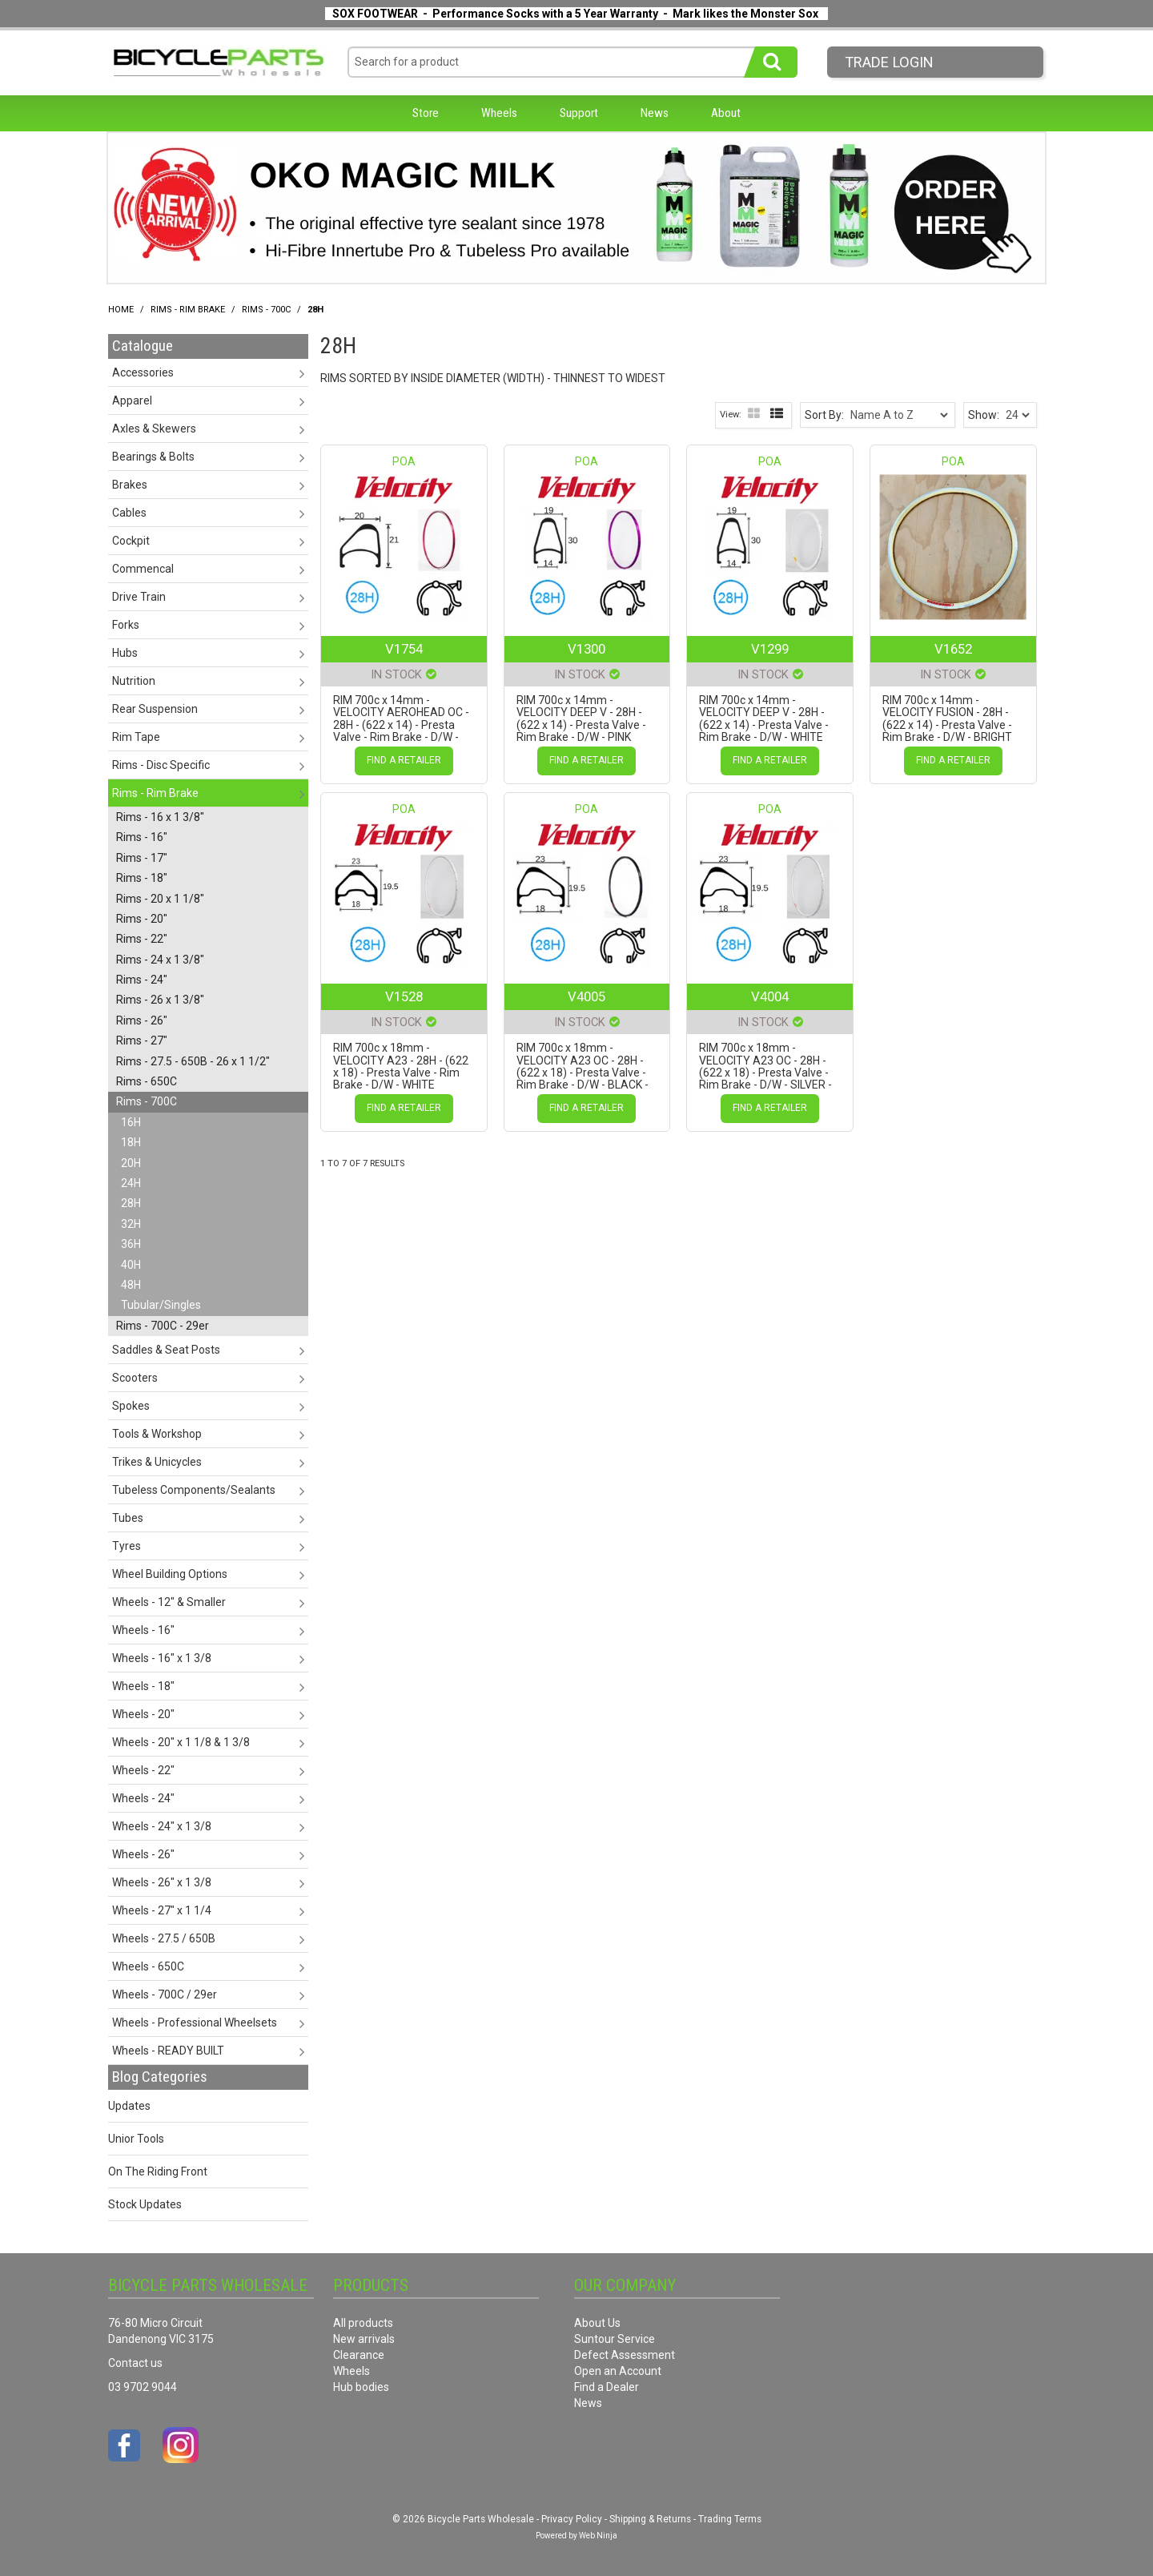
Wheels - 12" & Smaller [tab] (169, 1602)
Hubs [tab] (125, 652)
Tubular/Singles (161, 1304)
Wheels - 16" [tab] (143, 1630)
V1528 (404, 996)
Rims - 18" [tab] (141, 877)
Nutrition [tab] (133, 680)
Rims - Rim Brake (188, 309)
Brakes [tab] (129, 484)
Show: (983, 415)
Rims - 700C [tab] (146, 1101)
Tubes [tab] (127, 1517)
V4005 (586, 996)
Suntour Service (614, 2338)
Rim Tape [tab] (136, 737)
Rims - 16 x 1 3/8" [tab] (160, 817)
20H (131, 1163)
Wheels (499, 113)
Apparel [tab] (132, 400)
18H (131, 1142)
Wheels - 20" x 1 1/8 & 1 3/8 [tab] (181, 1742)
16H (131, 1122)
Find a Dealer (606, 2387)
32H (131, 1224)
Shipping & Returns (650, 2519)
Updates (129, 2105)
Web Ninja (598, 2535)
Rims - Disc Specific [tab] (161, 765)
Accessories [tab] (143, 372)
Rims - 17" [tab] (141, 857)
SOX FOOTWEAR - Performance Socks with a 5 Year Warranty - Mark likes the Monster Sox (575, 13)
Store (425, 113)
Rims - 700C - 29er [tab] (162, 1325)
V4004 (770, 996)
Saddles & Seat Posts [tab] (166, 1349)
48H (131, 1284)
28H (131, 1203)
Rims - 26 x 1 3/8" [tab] (160, 999)
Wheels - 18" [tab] (143, 1686)
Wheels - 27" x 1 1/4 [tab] (161, 1910)
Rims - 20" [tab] (141, 918)
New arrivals (364, 2338)
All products (363, 2322)
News (655, 113)
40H (131, 1264)
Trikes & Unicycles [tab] (157, 1461)
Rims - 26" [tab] (141, 1020)
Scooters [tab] (135, 1377)
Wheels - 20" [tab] (143, 1714)
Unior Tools (136, 2138)
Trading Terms (729, 2519)
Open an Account (617, 2371)
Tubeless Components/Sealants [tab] (193, 1489)
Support (579, 113)
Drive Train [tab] (139, 596)
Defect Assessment (624, 2355)
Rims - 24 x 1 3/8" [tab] (160, 959)
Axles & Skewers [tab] (154, 428)
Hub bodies (361, 2387)
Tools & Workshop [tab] (157, 1433)
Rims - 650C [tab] (146, 1081)
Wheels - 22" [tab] (143, 1770)
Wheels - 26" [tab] (143, 1854)
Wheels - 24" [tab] (143, 1798)
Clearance (358, 2355)
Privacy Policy (571, 2519)
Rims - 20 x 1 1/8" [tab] (160, 898)
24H (131, 1183)
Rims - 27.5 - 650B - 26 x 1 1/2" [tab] (193, 1061)
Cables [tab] (129, 512)
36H (131, 1244)
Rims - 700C (266, 309)
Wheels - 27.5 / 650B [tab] (163, 1938)
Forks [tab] (125, 624)
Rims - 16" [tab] (141, 837)
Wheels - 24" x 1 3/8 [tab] (161, 1826)
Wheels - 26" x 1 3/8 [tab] (161, 1882)
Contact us (135, 2363)
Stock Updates (145, 2204)
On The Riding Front (157, 2171)
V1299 (770, 649)
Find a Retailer (404, 760)
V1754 (404, 649)
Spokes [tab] (131, 1405)
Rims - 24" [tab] (141, 979)
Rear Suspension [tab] (155, 708)
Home (121, 309)
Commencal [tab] (143, 568)
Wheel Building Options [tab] (169, 1574)
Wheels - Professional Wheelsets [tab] (194, 2022)
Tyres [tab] (126, 1546)
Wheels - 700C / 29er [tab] (164, 1994)
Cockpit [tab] (131, 540)
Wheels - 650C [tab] (148, 1966)
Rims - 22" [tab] (141, 938)
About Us (597, 2322)
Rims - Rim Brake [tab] (155, 793)
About (726, 113)
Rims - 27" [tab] (141, 1040)
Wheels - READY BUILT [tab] (168, 2050)
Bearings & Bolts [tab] (153, 456)
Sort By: (824, 415)
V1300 (586, 649)
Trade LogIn (889, 62)
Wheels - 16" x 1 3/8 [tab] (161, 1658)
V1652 (953, 649)
